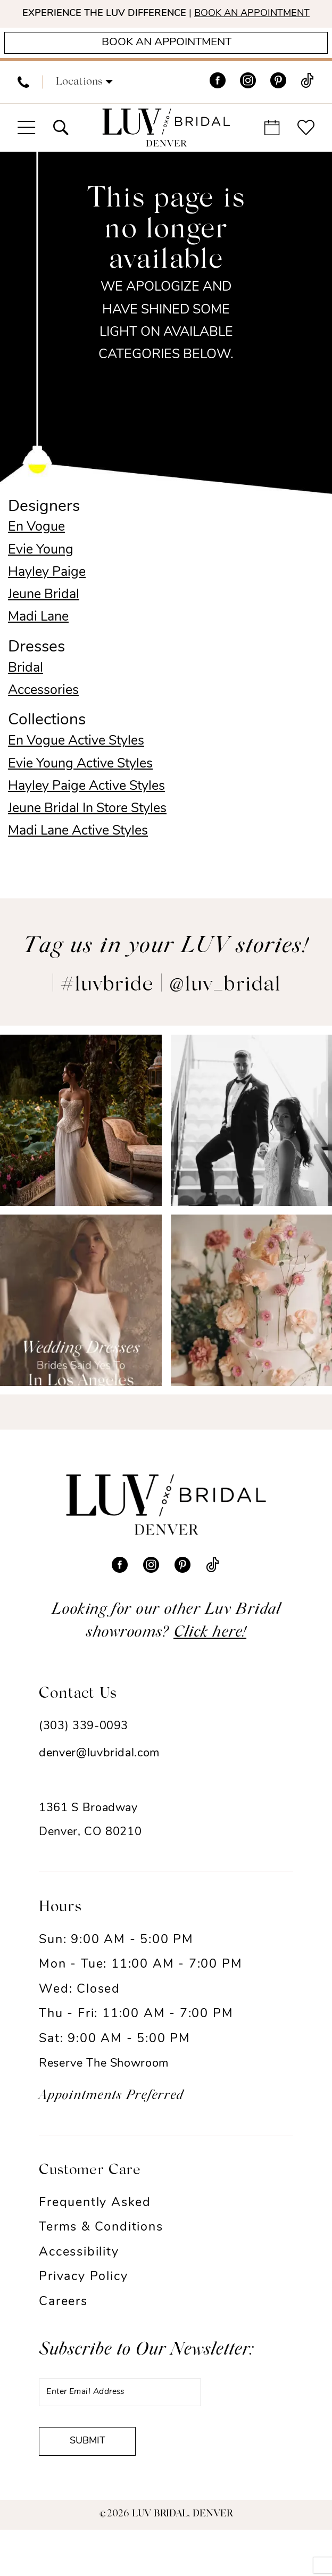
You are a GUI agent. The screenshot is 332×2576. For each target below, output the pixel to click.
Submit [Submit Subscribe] (101, 2484)
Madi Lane (38, 642)
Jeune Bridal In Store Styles (87, 833)
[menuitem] (23, 107)
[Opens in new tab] (81, 1146)
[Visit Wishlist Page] (305, 152)
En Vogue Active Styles (76, 766)
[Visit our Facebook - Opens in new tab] (217, 108)
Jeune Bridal (43, 619)
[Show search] (60, 152)
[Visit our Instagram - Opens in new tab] (247, 108)
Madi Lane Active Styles (78, 856)
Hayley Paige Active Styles (86, 811)
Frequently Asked (95, 2228)
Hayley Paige (47, 597)
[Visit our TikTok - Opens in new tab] (307, 108)
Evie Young (40, 575)
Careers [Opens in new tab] (63, 2328)
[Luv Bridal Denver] (166, 153)
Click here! (209, 1658)
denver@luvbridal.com (99, 1779)
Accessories (43, 715)
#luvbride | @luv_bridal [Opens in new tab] (170, 1010)
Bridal (25, 693)
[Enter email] (143, 2421)
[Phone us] (23, 107)
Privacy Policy (83, 2303)
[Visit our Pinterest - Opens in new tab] (278, 108)
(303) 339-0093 (83, 1751)
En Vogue (36, 552)
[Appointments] (165, 65)
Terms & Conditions (101, 2253)
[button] (84, 107)
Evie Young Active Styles (80, 789)
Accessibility (79, 2278)
